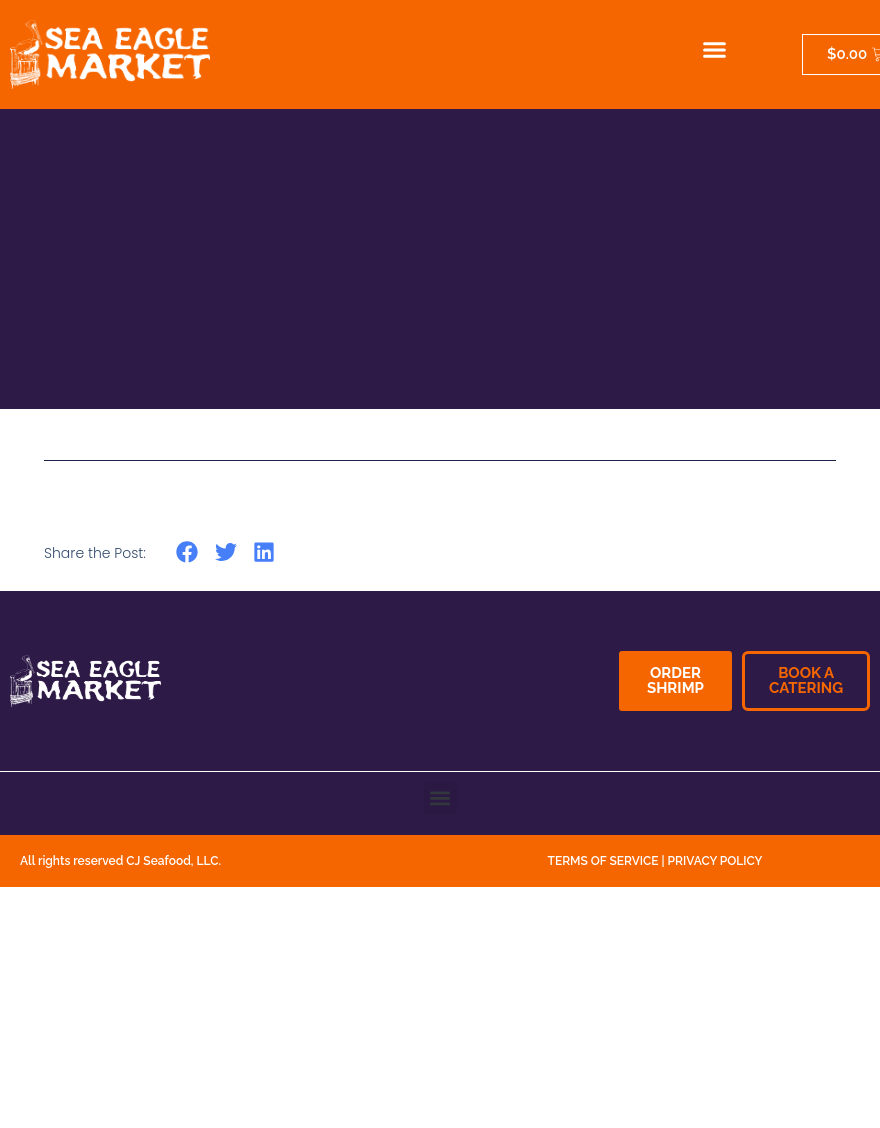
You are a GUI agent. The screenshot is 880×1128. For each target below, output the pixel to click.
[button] (715, 50)
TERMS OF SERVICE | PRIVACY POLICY (655, 861)
